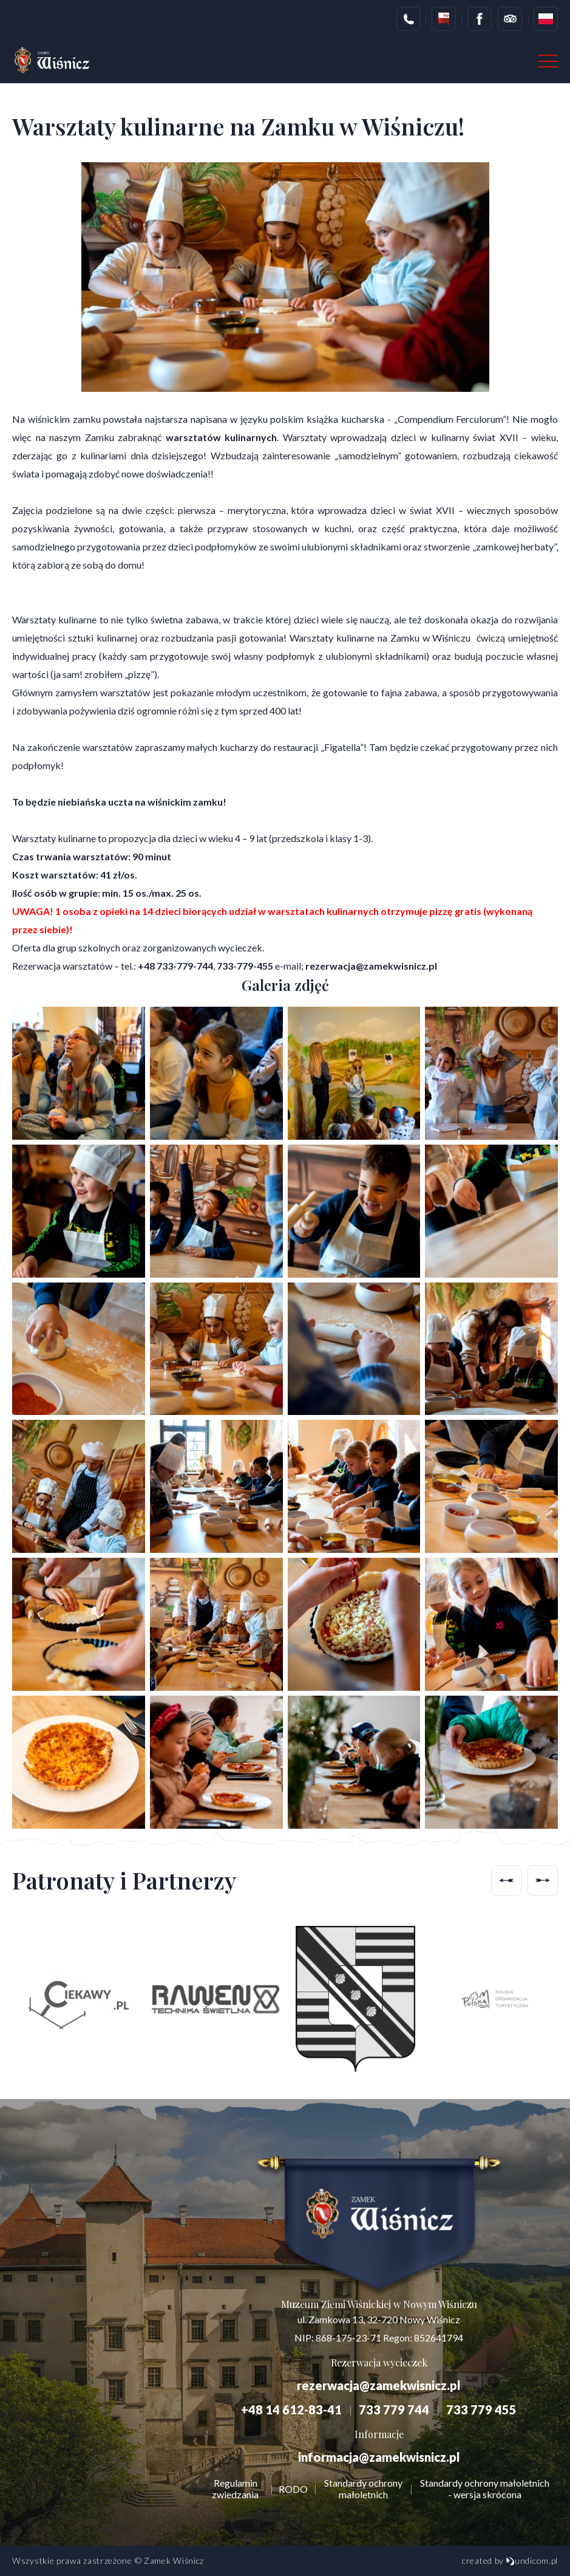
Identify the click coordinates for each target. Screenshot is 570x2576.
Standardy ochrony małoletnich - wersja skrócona (484, 2488)
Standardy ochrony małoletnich (363, 2488)
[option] (76, 1999)
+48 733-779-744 (175, 965)
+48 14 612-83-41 (291, 2409)
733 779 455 (481, 2409)
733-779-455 (245, 965)
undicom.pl (532, 2560)
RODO (293, 2489)
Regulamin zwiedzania (235, 2488)
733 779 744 (394, 2409)
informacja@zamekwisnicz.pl (379, 2457)
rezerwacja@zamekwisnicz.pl (371, 965)
